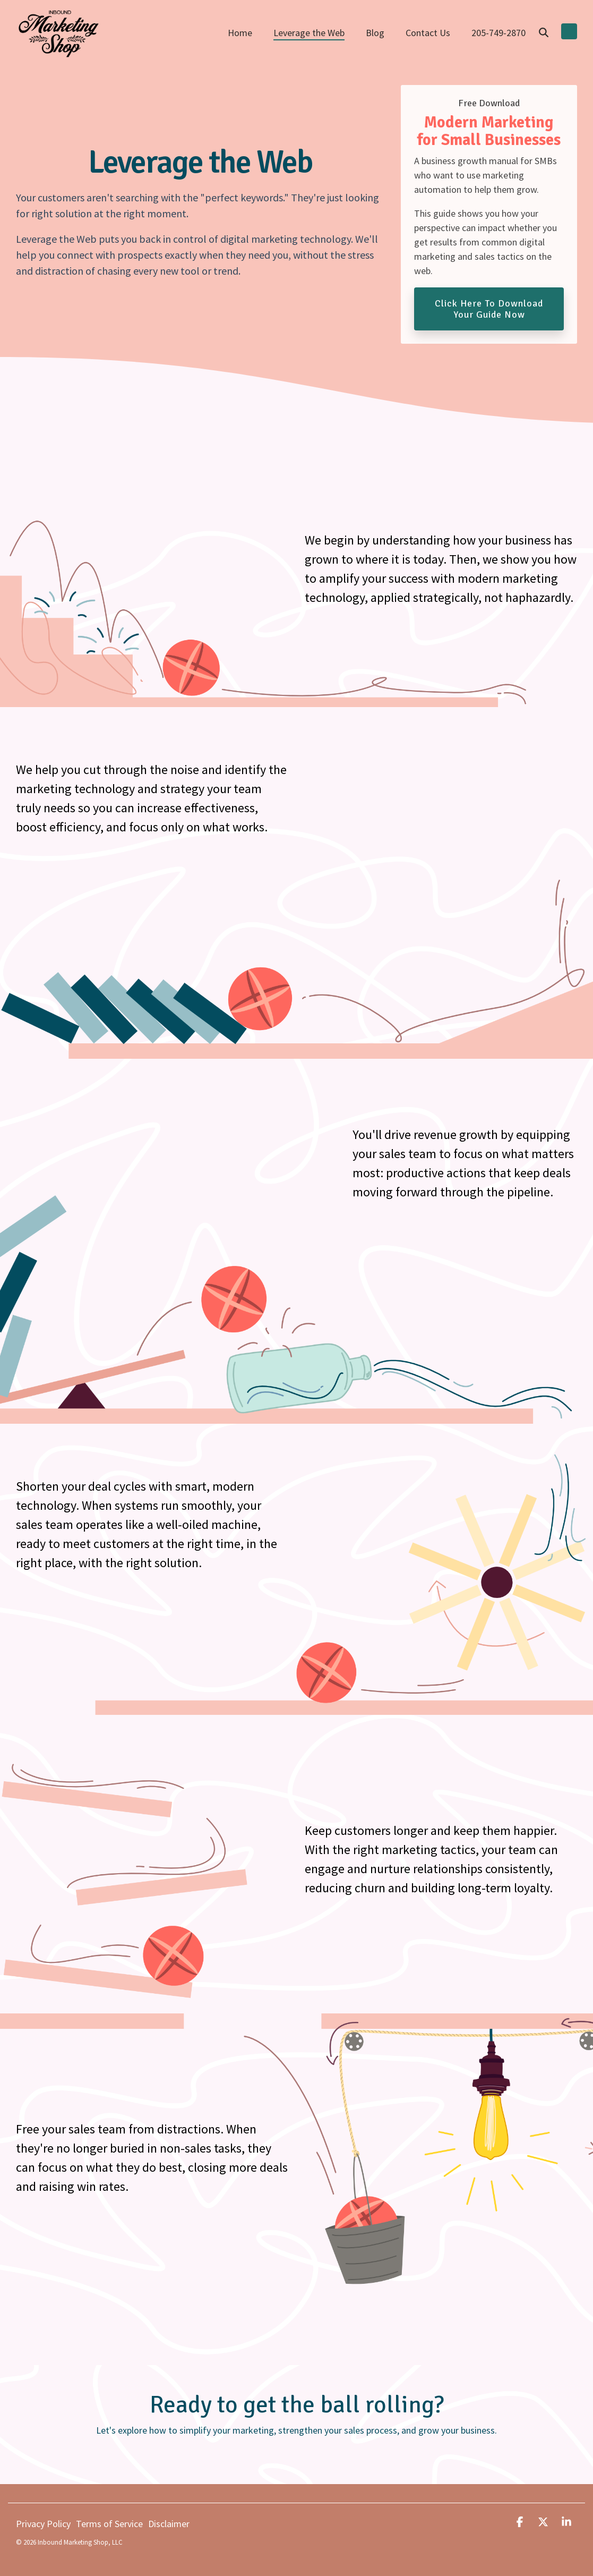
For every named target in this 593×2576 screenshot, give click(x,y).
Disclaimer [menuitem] (169, 2524)
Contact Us (428, 33)
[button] (521, 2522)
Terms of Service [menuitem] (109, 2524)
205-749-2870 (498, 33)
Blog (375, 33)
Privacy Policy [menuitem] (43, 2524)
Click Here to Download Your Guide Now (489, 308)
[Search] (544, 32)
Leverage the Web (309, 33)
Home (240, 33)
